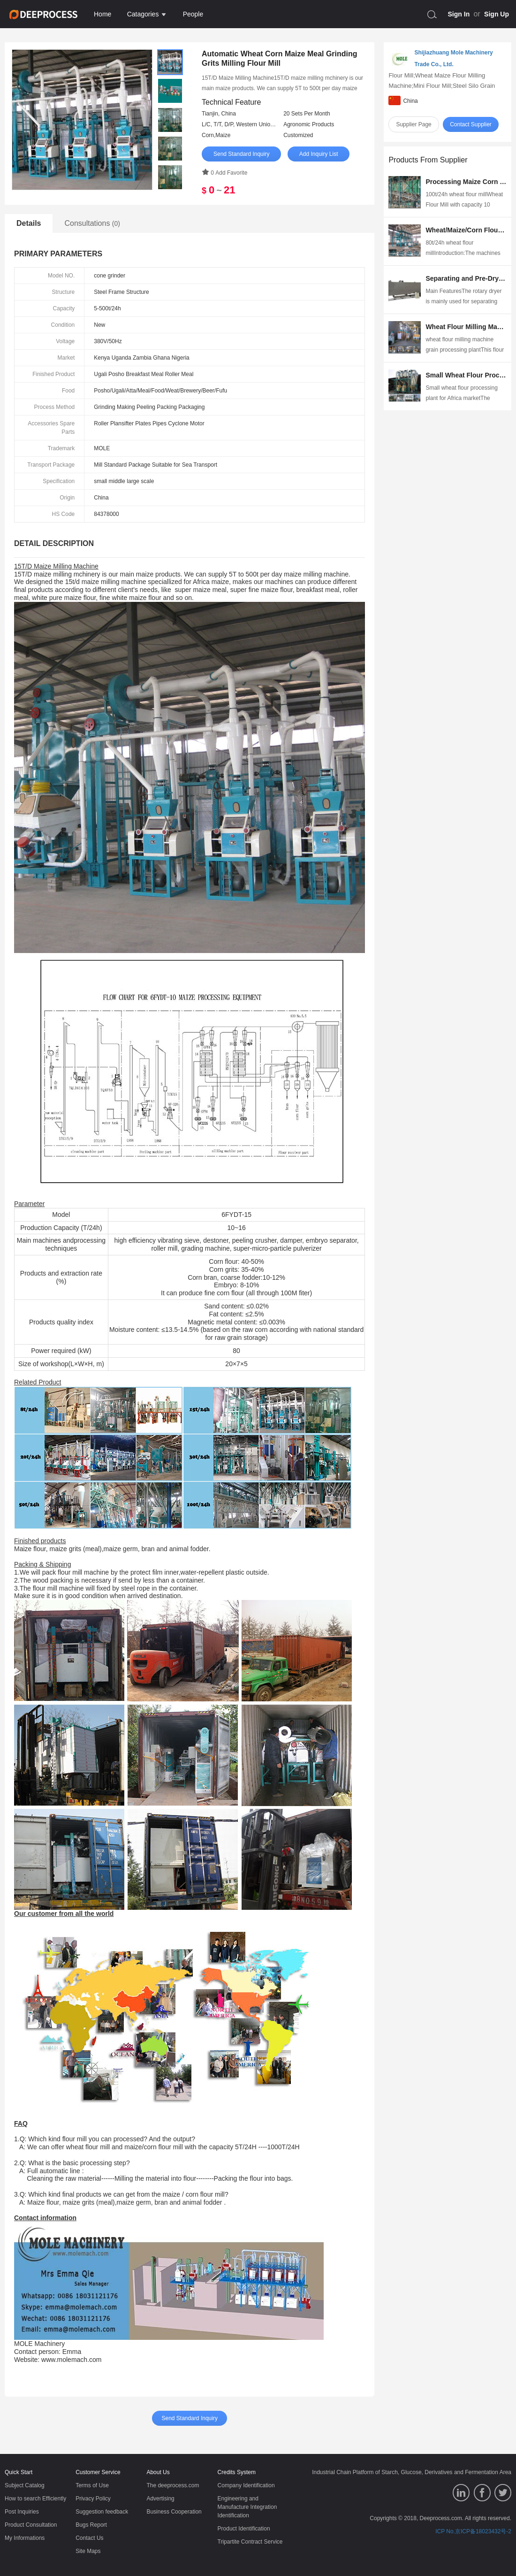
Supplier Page (413, 124)
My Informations (25, 2538)
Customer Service (98, 2472)
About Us (157, 2472)
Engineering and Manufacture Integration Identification (247, 2507)
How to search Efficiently (35, 2498)
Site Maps (88, 2551)
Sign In (459, 14)
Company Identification (246, 2485)
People (193, 14)
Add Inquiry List (318, 154)
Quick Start (18, 2472)
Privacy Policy (93, 2498)
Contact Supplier (471, 124)
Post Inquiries (22, 2511)
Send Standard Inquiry (241, 154)
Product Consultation (31, 2525)
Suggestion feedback (102, 2511)
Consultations (92, 223)
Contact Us (89, 2538)
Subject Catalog (25, 2485)
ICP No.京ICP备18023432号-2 (473, 2531)
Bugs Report (91, 2525)
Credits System (237, 2472)
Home (102, 14)
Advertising (160, 2498)
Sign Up (496, 14)
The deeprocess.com (172, 2485)
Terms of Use (92, 2485)
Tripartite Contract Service (250, 2541)
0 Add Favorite (224, 172)
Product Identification (244, 2528)
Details (28, 223)
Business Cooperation (173, 2511)
